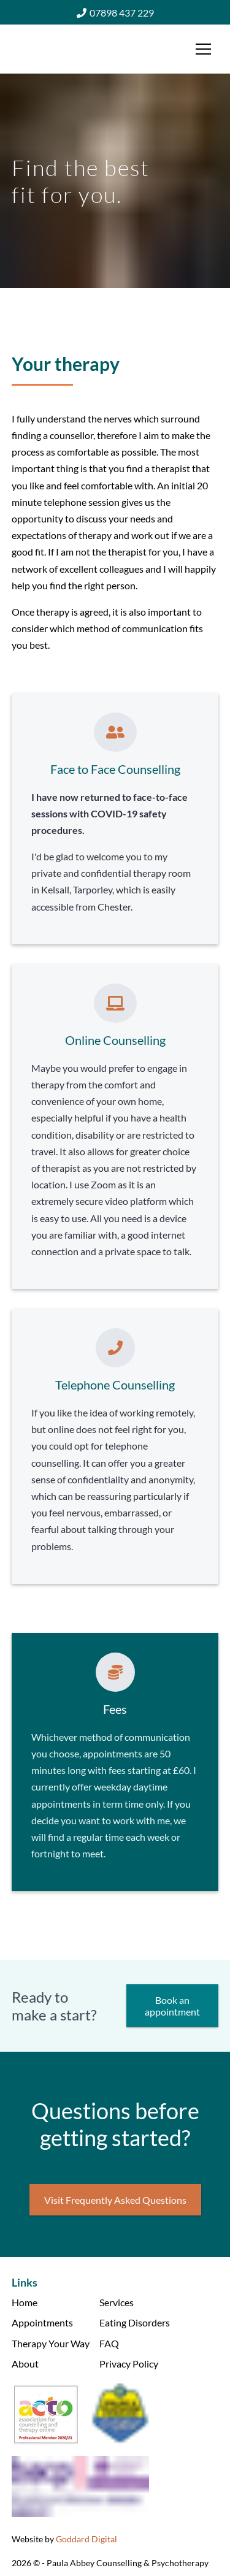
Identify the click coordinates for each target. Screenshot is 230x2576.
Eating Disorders (134, 2322)
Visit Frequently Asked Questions (115, 2200)
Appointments (42, 2322)
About (25, 2363)
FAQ (109, 2343)
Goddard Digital (86, 2539)
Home (24, 2302)
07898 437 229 (115, 12)
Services (116, 2302)
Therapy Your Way (51, 2343)
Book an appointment (172, 2005)
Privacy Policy (128, 2363)
